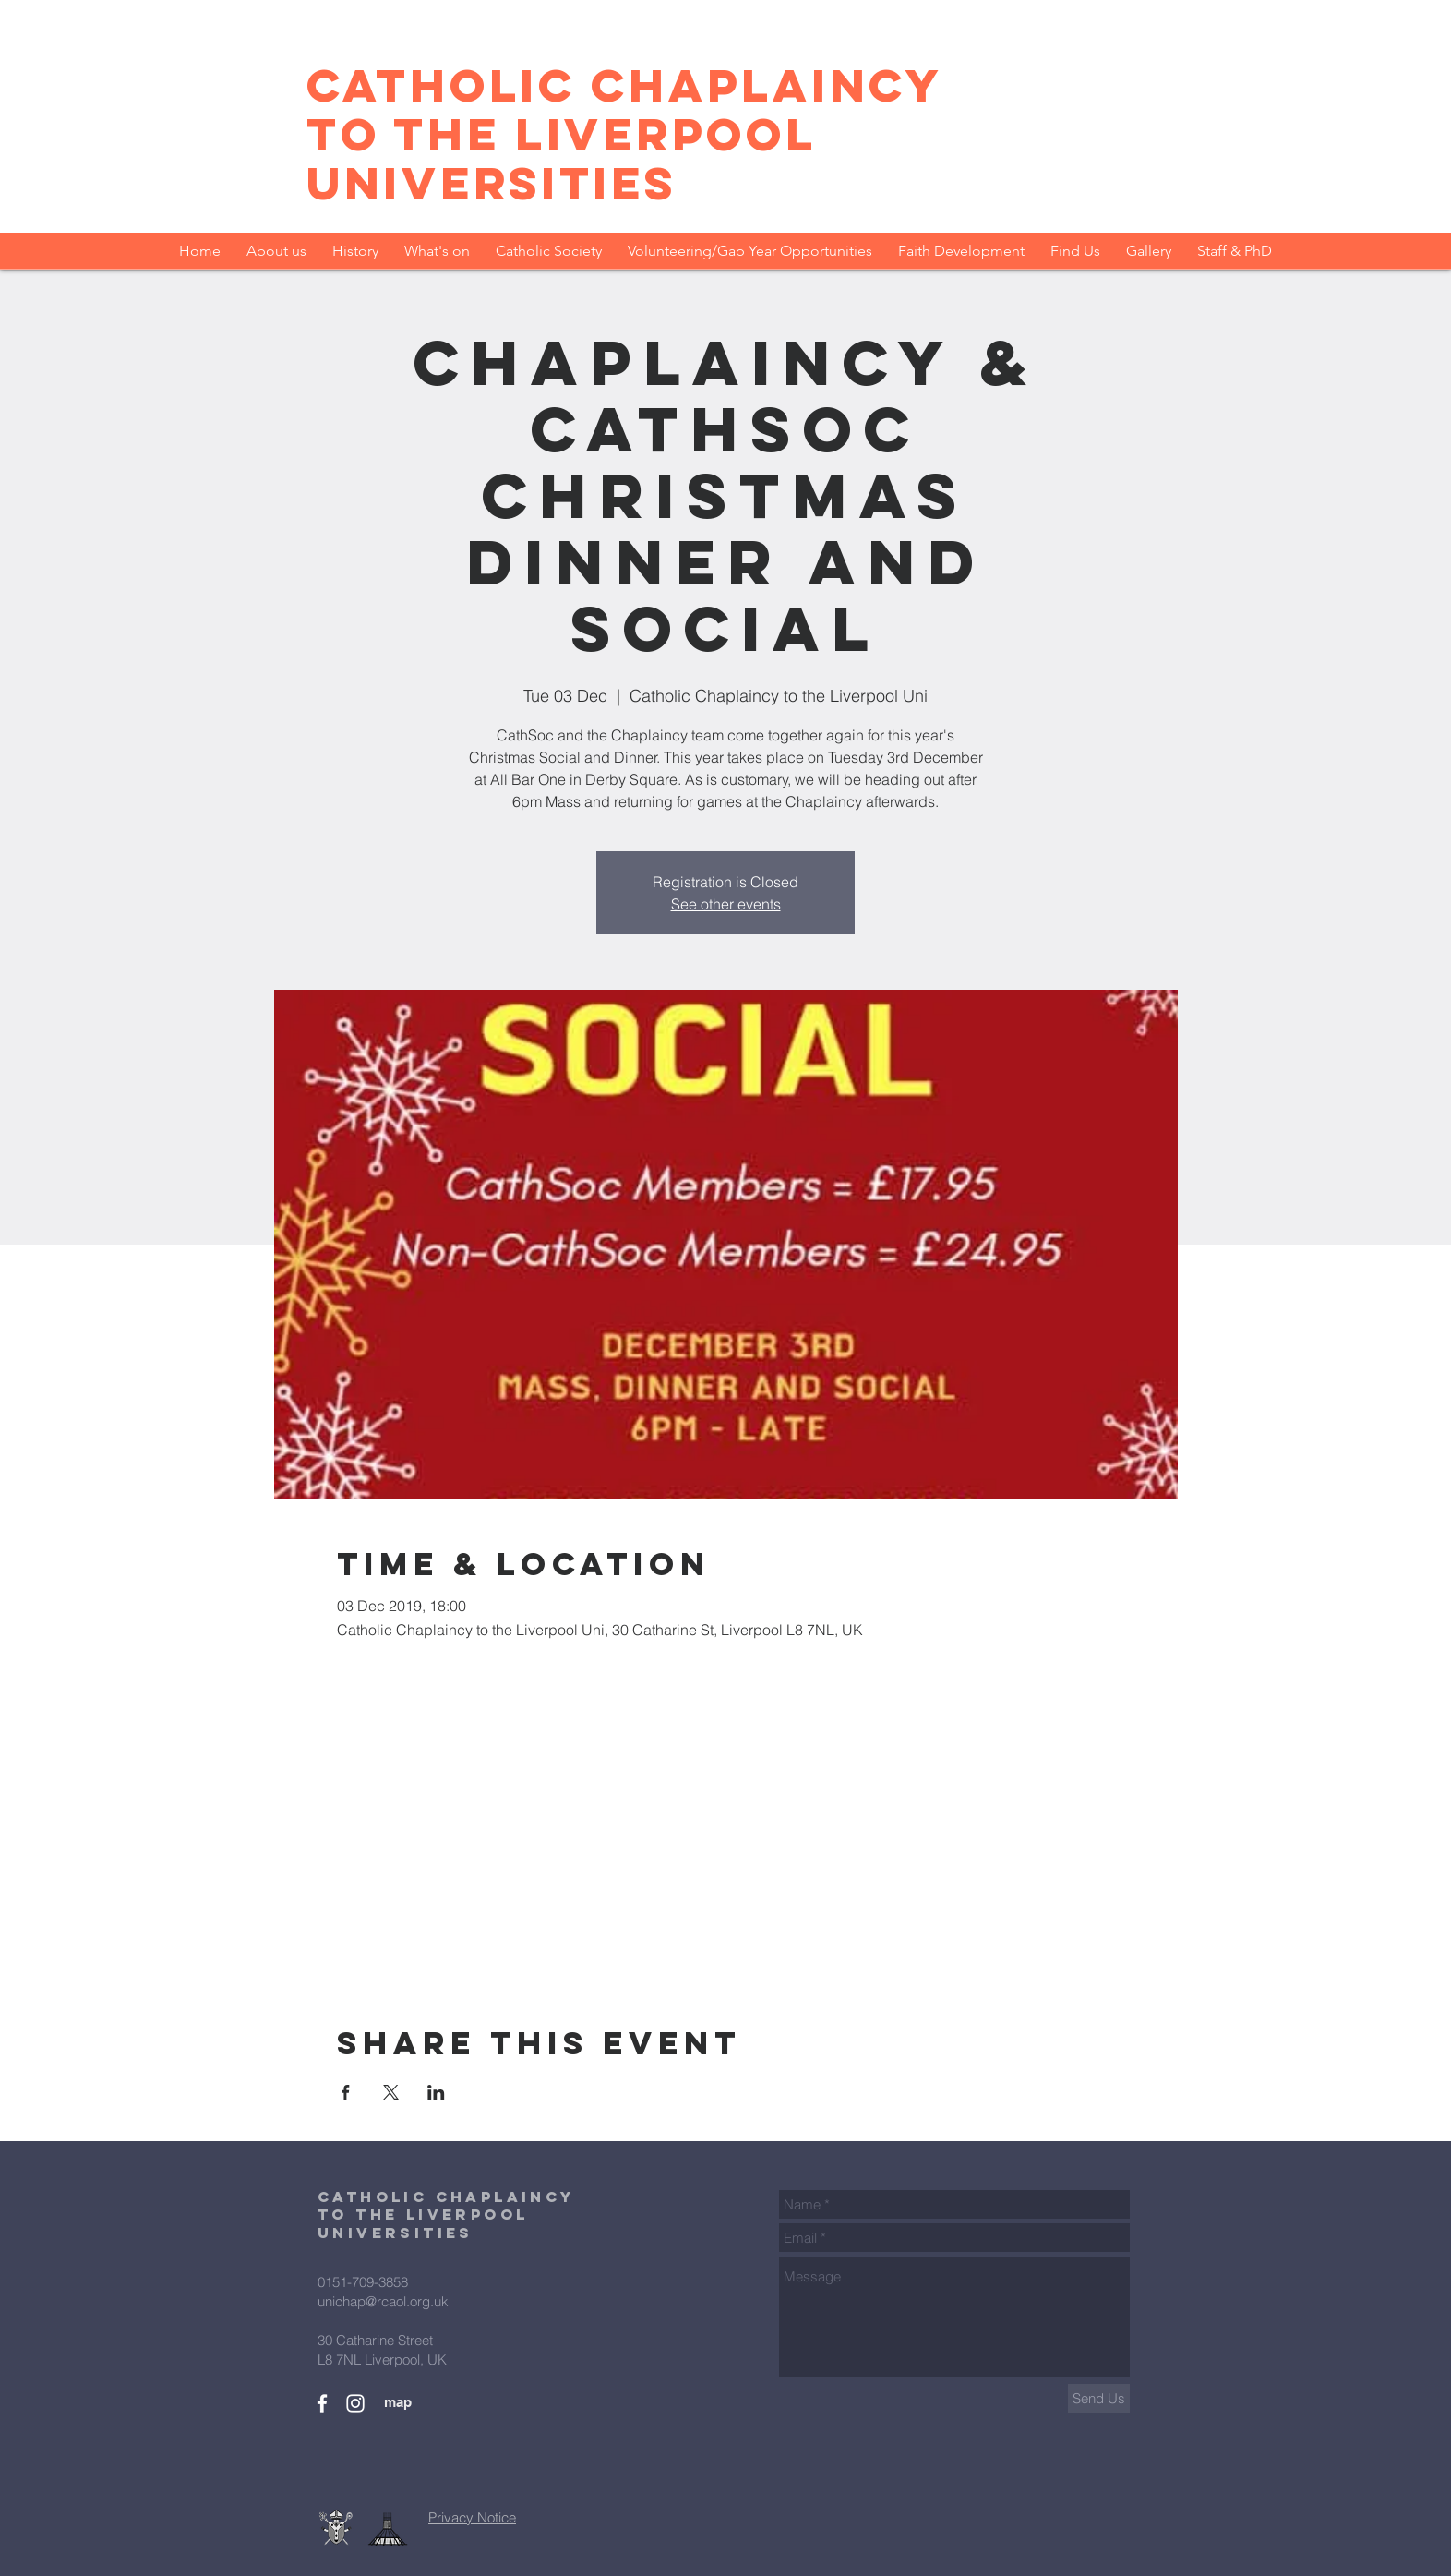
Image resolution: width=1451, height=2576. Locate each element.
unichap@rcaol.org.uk (383, 2301)
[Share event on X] (391, 2092)
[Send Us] (1099, 2398)
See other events (726, 904)
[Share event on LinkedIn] (436, 2092)
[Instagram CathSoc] (355, 2403)
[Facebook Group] (322, 2403)
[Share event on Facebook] (345, 2092)
